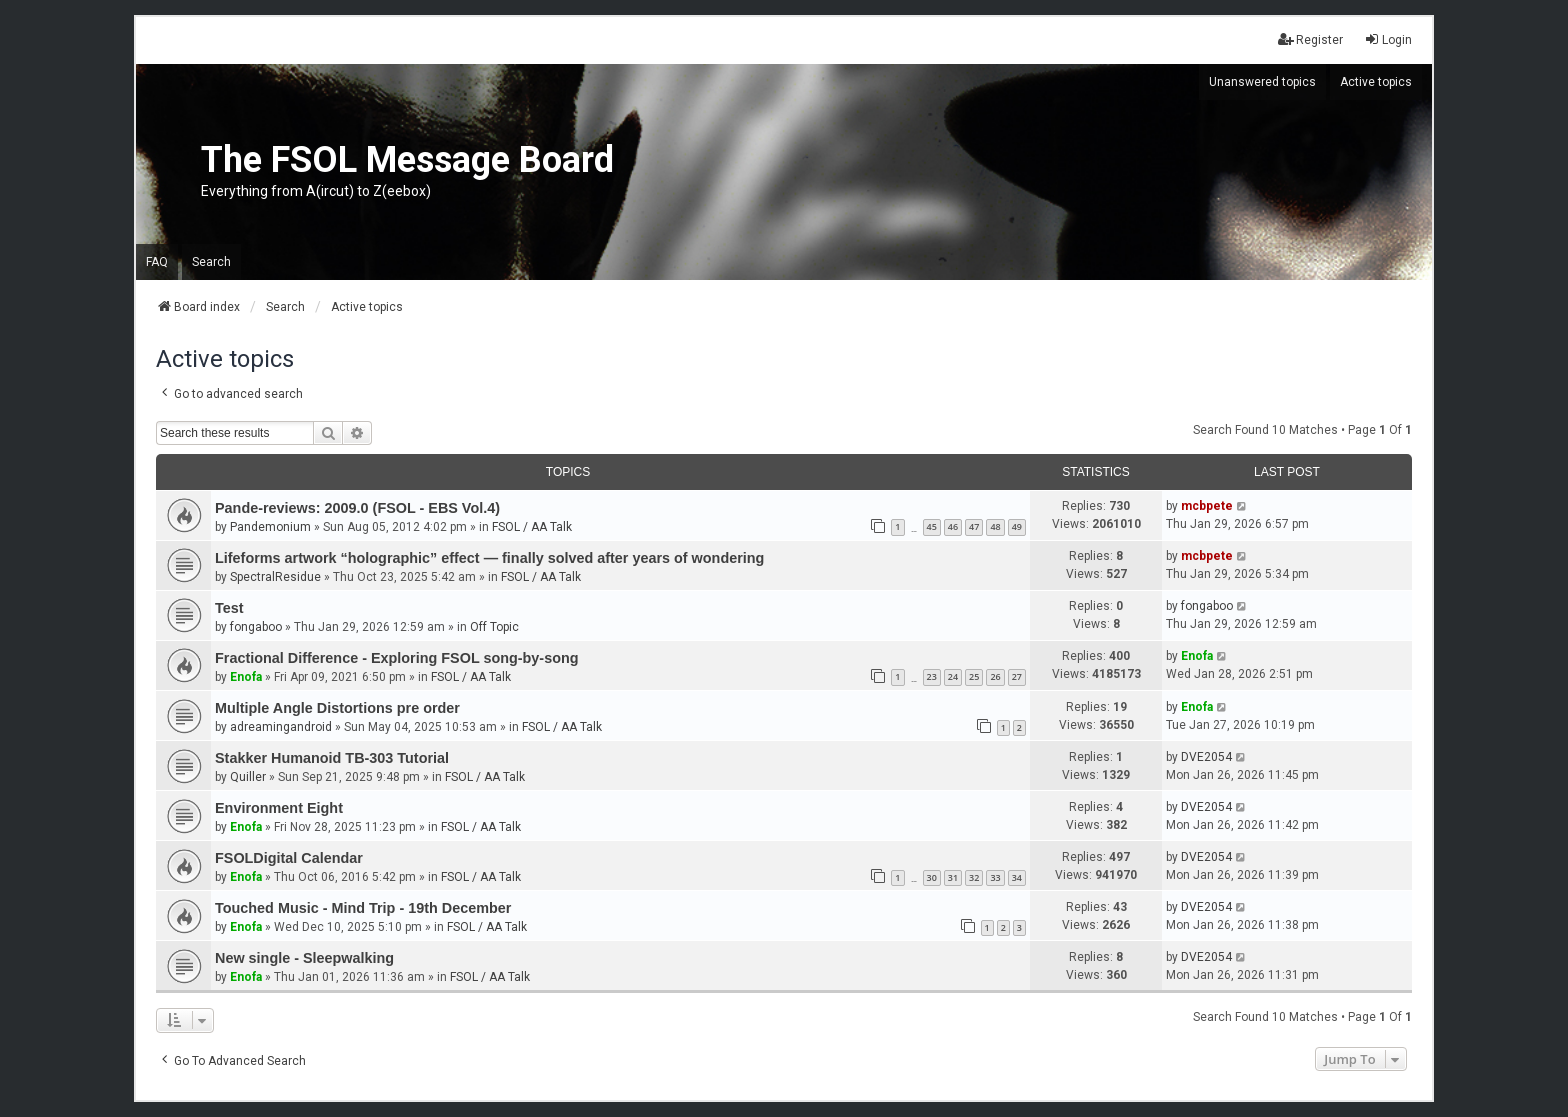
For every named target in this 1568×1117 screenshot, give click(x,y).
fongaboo (256, 627)
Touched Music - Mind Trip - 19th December (363, 908)
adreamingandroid (281, 727)
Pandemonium (270, 527)
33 (995, 877)
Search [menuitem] (211, 262)
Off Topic (494, 627)
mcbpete (1207, 506)
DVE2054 (1206, 757)
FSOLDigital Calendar (289, 858)
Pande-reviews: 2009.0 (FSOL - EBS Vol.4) (357, 508)
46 (953, 526)
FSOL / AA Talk (532, 527)
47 (974, 526)
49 (1017, 526)
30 (932, 877)
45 (932, 526)
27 (1017, 676)
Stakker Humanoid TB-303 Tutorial (332, 758)
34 (1017, 877)
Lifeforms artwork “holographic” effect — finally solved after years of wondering (489, 558)
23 (932, 676)
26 (995, 676)
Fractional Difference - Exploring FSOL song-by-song (397, 658)
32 (974, 877)
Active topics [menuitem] (1376, 82)
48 (995, 526)
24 (953, 676)
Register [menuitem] (1310, 39)
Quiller (248, 777)
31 (953, 877)
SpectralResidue (275, 577)
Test (229, 608)
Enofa (246, 677)
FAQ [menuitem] (157, 262)
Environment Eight (279, 808)
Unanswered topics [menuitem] (1262, 82)
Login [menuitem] (1388, 39)
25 (974, 676)
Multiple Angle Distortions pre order (337, 708)
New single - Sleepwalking (304, 958)
